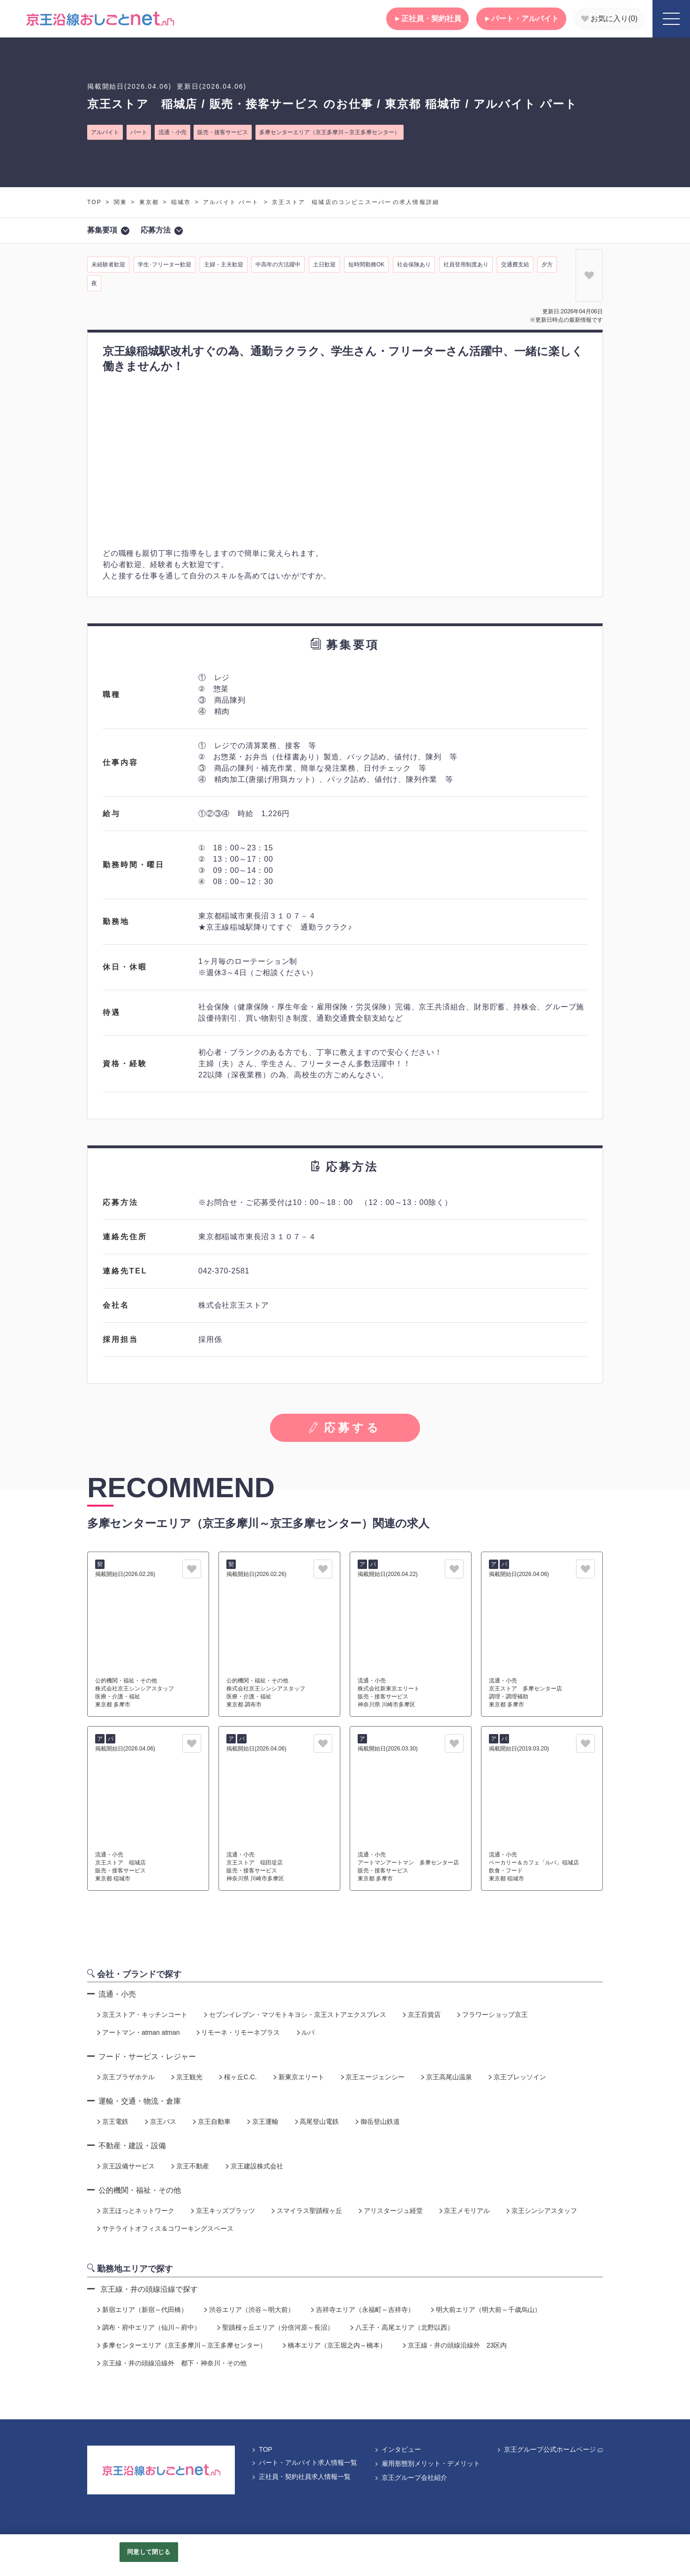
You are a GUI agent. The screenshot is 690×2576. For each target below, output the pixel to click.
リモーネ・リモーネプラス (237, 2032)
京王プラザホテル (125, 2077)
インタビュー (397, 2449)
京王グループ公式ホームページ (549, 2449)
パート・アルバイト (521, 19)
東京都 (149, 202)
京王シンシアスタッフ (541, 2210)
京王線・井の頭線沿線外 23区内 (454, 2345)
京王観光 (186, 2077)
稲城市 (181, 202)
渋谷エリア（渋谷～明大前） (248, 2309)
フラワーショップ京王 (492, 2014)
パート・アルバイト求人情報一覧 (304, 2462)
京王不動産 (189, 2166)
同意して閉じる (148, 2551)
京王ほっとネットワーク (135, 2210)
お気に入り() (609, 19)
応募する (345, 1427)
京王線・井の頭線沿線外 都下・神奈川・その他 (171, 2363)
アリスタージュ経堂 (390, 2210)
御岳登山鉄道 (377, 2121)
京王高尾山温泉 (446, 2077)
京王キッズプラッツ (222, 2210)
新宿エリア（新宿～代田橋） (142, 2309)
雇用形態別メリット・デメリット (427, 2463)
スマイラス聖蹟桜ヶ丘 (306, 2210)
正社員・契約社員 (427, 19)
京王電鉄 (112, 2121)
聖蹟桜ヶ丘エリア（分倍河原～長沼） (275, 2327)
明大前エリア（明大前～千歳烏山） (485, 2309)
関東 (120, 202)
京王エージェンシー (372, 2077)
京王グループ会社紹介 (410, 2477)
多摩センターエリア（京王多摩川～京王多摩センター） (181, 2345)
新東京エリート (298, 2077)
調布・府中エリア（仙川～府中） (148, 2327)
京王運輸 (262, 2121)
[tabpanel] (345, 459)
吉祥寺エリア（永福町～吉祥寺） (361, 2309)
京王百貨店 (421, 2014)
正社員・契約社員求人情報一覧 (301, 2476)
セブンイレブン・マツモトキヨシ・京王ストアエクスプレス (294, 2014)
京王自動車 (211, 2121)
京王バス (159, 2121)
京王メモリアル (464, 2210)
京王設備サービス (125, 2166)
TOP (94, 202)
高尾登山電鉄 (316, 2121)
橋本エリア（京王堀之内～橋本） (333, 2345)
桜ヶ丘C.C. (237, 2077)
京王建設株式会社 (253, 2166)
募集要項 (108, 230)
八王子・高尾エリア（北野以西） (401, 2327)
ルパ (305, 2032)
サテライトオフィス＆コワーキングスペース (164, 2228)
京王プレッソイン (516, 2077)
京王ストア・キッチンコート (142, 2014)
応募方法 (162, 230)
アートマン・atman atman (138, 2032)
